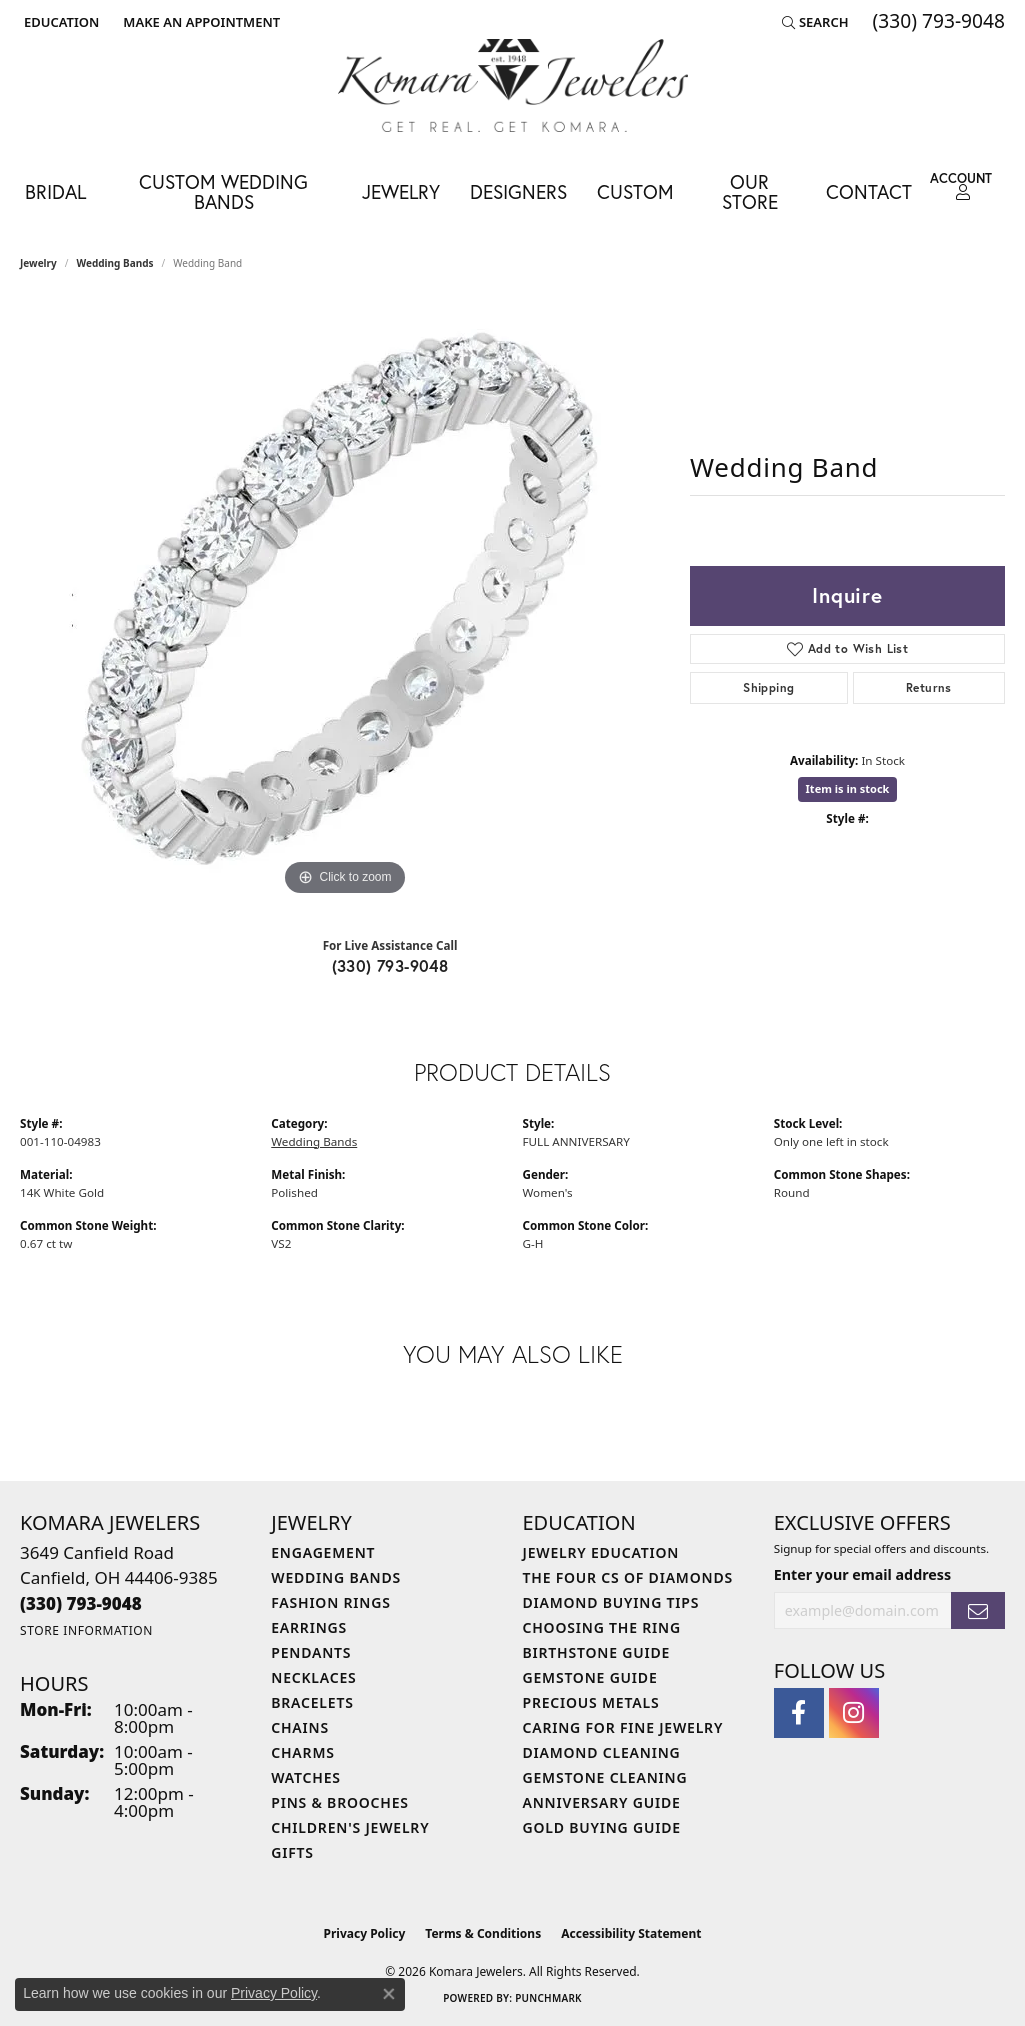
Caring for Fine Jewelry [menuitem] (623, 1727)
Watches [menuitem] (306, 1777)
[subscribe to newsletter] (978, 1610)
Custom (635, 191)
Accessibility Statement (631, 1933)
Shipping (768, 687)
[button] (59, 22)
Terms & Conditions (483, 1933)
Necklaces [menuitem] (313, 1677)
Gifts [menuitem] (292, 1852)
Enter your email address (862, 1574)
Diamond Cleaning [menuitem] (602, 1752)
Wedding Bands (115, 263)
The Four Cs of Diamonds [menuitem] (628, 1577)
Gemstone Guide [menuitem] (590, 1677)
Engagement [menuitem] (323, 1552)
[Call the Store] (81, 1603)
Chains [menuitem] (300, 1727)
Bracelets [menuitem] (312, 1702)
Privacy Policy (365, 1933)
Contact (869, 191)
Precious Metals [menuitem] (591, 1702)
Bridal (55, 191)
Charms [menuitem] (302, 1752)
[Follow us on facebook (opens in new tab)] (799, 1713)
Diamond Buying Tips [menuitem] (611, 1602)
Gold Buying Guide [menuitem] (602, 1827)
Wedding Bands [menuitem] (336, 1577)
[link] (199, 22)
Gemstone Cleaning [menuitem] (605, 1777)
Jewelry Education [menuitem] (601, 1552)
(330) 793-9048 (390, 965)
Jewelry (401, 191)
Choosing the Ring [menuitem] (602, 1627)
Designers (518, 191)
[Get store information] (86, 1630)
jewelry (38, 263)
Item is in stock (848, 788)
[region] (345, 601)
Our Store (750, 191)
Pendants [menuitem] (311, 1652)
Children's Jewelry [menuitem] (350, 1827)
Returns (929, 687)
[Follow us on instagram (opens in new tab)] (854, 1713)
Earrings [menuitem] (309, 1627)
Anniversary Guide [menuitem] (602, 1802)
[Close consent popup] (389, 1994)
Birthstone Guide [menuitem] (597, 1652)
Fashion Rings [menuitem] (330, 1602)
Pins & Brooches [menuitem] (340, 1802)
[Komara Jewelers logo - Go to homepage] (513, 85)
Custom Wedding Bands (223, 191)
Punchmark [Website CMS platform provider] (548, 1998)
